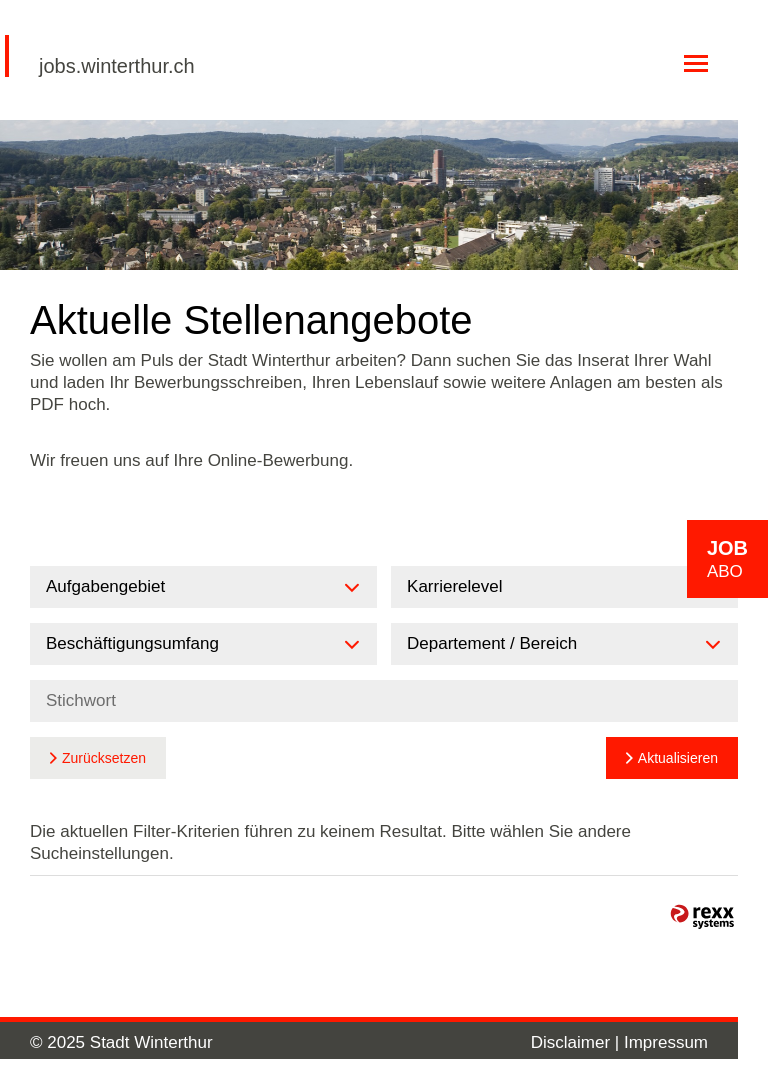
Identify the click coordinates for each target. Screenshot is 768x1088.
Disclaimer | (577, 1042)
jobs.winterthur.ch (117, 66)
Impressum (666, 1042)
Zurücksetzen (104, 758)
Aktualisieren (678, 758)
